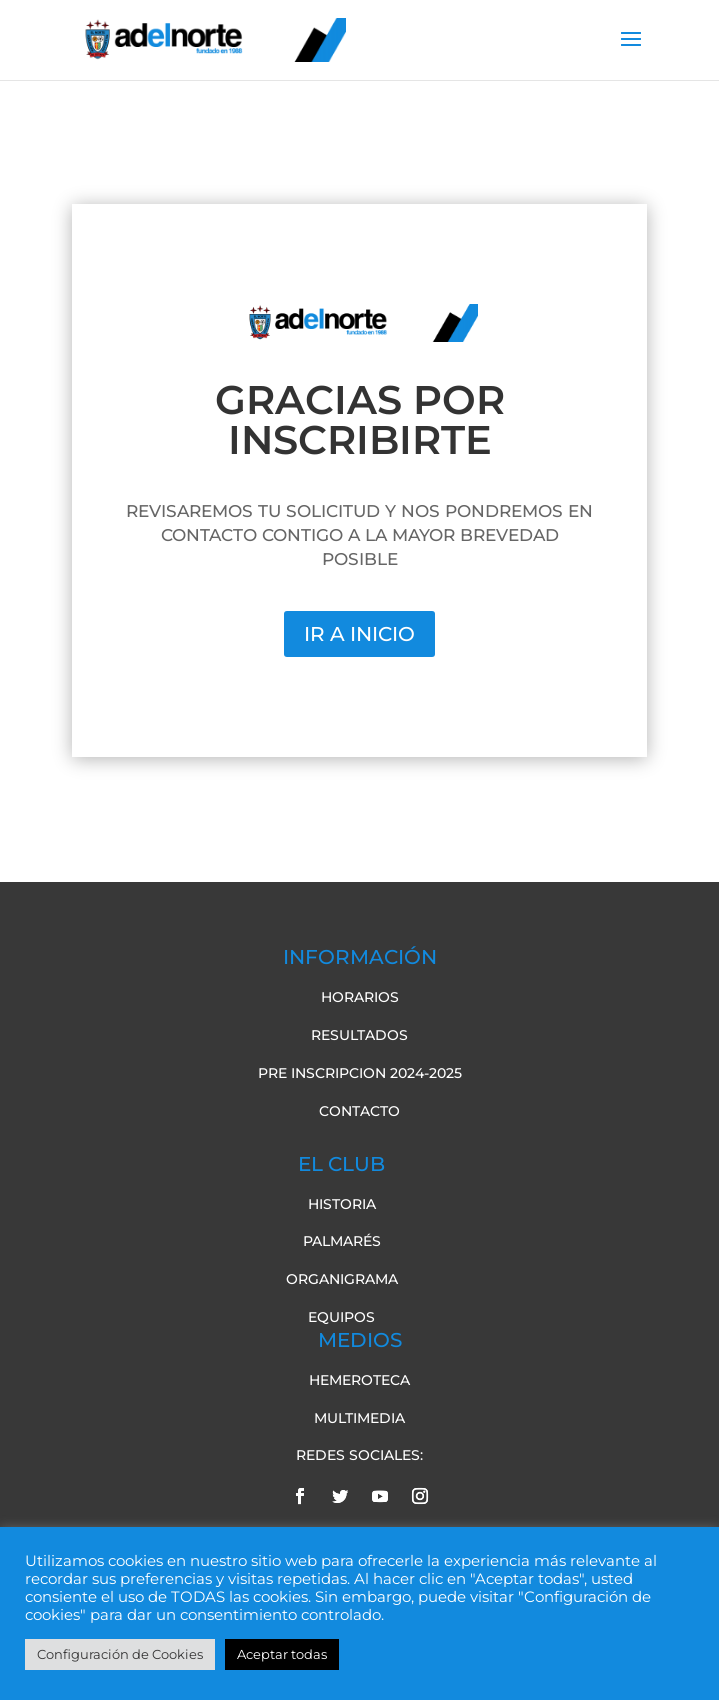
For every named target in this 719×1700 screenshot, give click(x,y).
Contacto (359, 1111)
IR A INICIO (359, 634)
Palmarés (342, 1241)
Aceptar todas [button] (282, 1654)
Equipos (341, 1317)
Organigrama (342, 1279)
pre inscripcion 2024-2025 (360, 1073)
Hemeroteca (359, 1380)
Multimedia (359, 1418)
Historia (342, 1204)
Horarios (360, 997)
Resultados (359, 1035)
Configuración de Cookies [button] (120, 1654)
